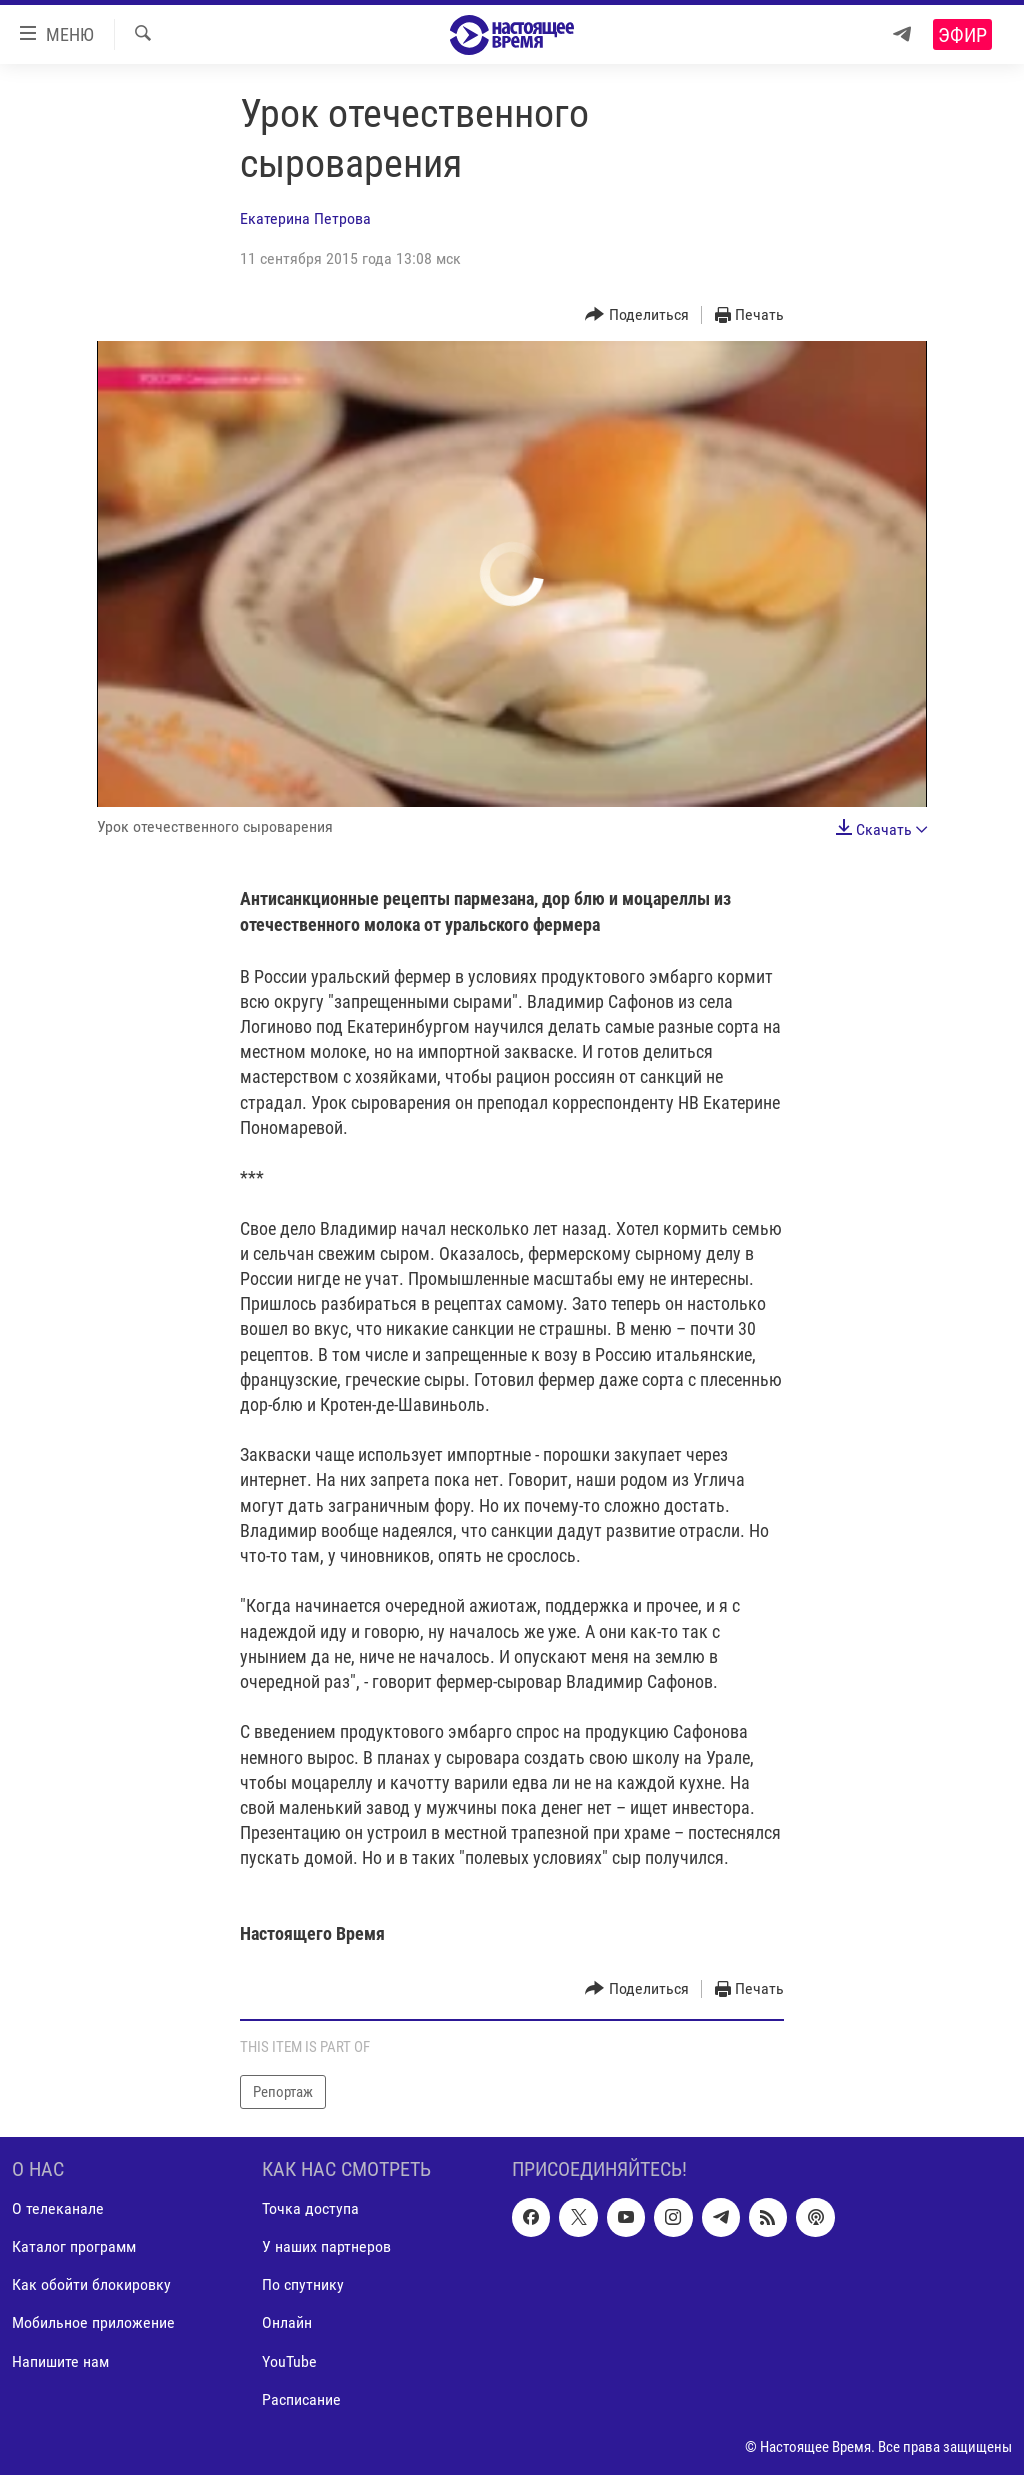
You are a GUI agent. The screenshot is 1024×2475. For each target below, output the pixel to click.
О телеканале (58, 2208)
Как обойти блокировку (91, 2285)
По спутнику (303, 2285)
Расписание (301, 2399)
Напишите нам (60, 2361)
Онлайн (287, 2323)
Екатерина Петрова (305, 218)
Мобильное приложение (93, 2323)
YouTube (289, 2361)
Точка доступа (310, 2208)
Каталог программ (74, 2247)
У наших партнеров (326, 2247)
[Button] (637, 315)
